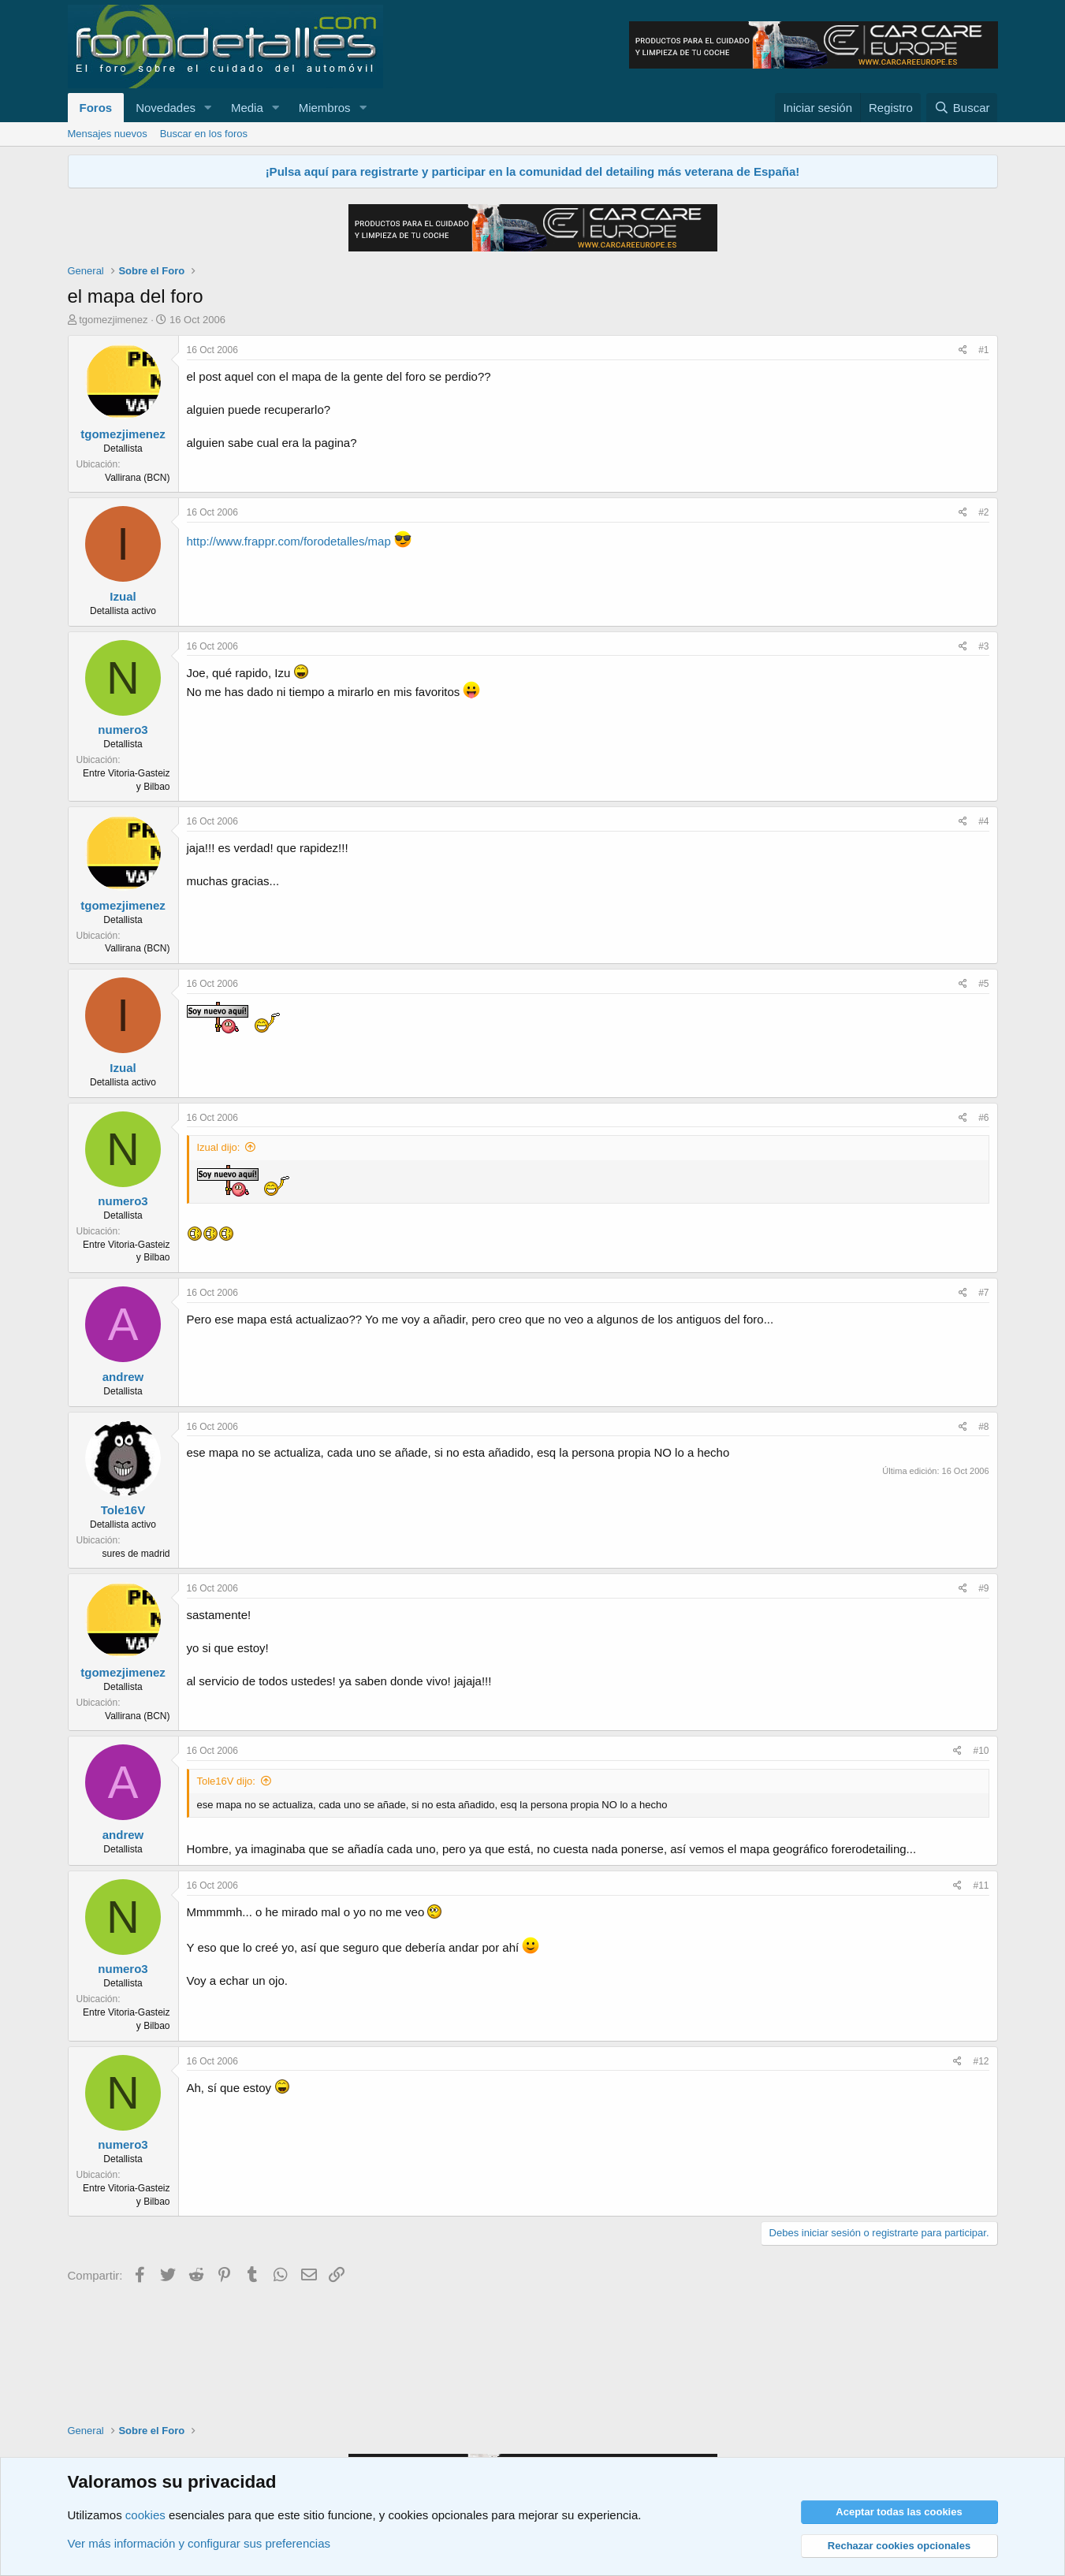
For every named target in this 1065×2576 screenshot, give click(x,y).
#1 (983, 350)
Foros (96, 107)
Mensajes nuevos (107, 134)
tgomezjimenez (113, 320)
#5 (983, 983)
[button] (208, 107)
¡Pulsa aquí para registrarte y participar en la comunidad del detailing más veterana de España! (533, 171)
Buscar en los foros (204, 134)
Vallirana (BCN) (137, 477)
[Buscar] (961, 107)
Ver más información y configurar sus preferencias (199, 2543)
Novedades (165, 107)
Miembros (325, 107)
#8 (983, 1426)
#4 (983, 821)
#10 (981, 1750)
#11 (981, 1885)
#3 (983, 646)
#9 (983, 1588)
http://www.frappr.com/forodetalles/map (289, 541)
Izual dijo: (218, 1147)
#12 (981, 2061)
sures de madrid (135, 1553)
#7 (983, 1292)
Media (247, 107)
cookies (145, 2515)
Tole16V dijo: (226, 1781)
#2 (983, 512)
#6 (983, 1117)
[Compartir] (963, 350)
